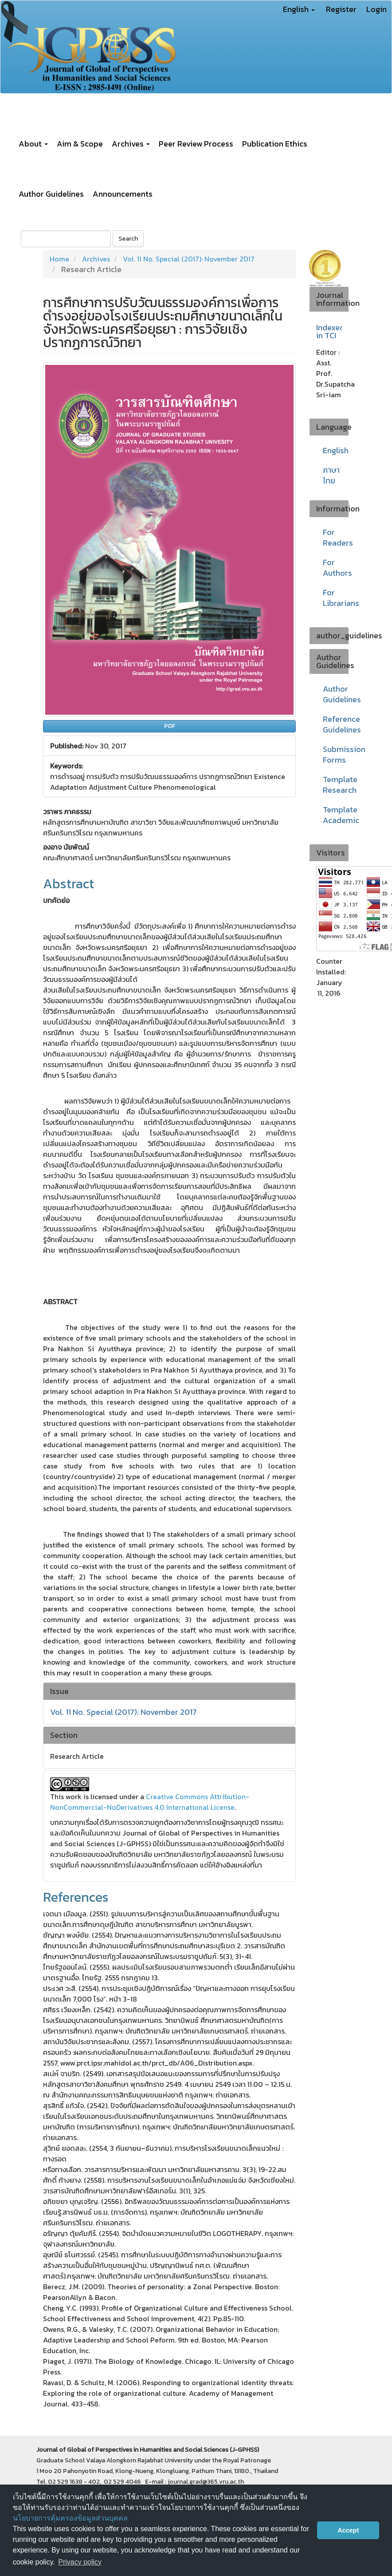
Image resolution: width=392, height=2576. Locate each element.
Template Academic (341, 814)
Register (341, 9)
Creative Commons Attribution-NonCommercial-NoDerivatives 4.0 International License (149, 1801)
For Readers (338, 537)
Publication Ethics (274, 144)
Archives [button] (131, 144)
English (336, 450)
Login (376, 9)
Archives (96, 258)
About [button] (33, 144)
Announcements (123, 194)
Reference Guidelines (342, 724)
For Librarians (341, 597)
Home (59, 258)
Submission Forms (344, 754)
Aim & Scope (80, 144)
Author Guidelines (51, 194)
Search (128, 238)
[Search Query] (66, 238)
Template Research (340, 784)
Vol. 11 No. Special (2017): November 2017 (189, 258)
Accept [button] (348, 2530)
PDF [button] (169, 726)
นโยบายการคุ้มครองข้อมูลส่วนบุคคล (70, 2518)
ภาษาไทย (331, 475)
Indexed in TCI (330, 332)
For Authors (337, 567)
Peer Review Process (196, 144)
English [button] (299, 9)
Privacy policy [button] (80, 2562)
